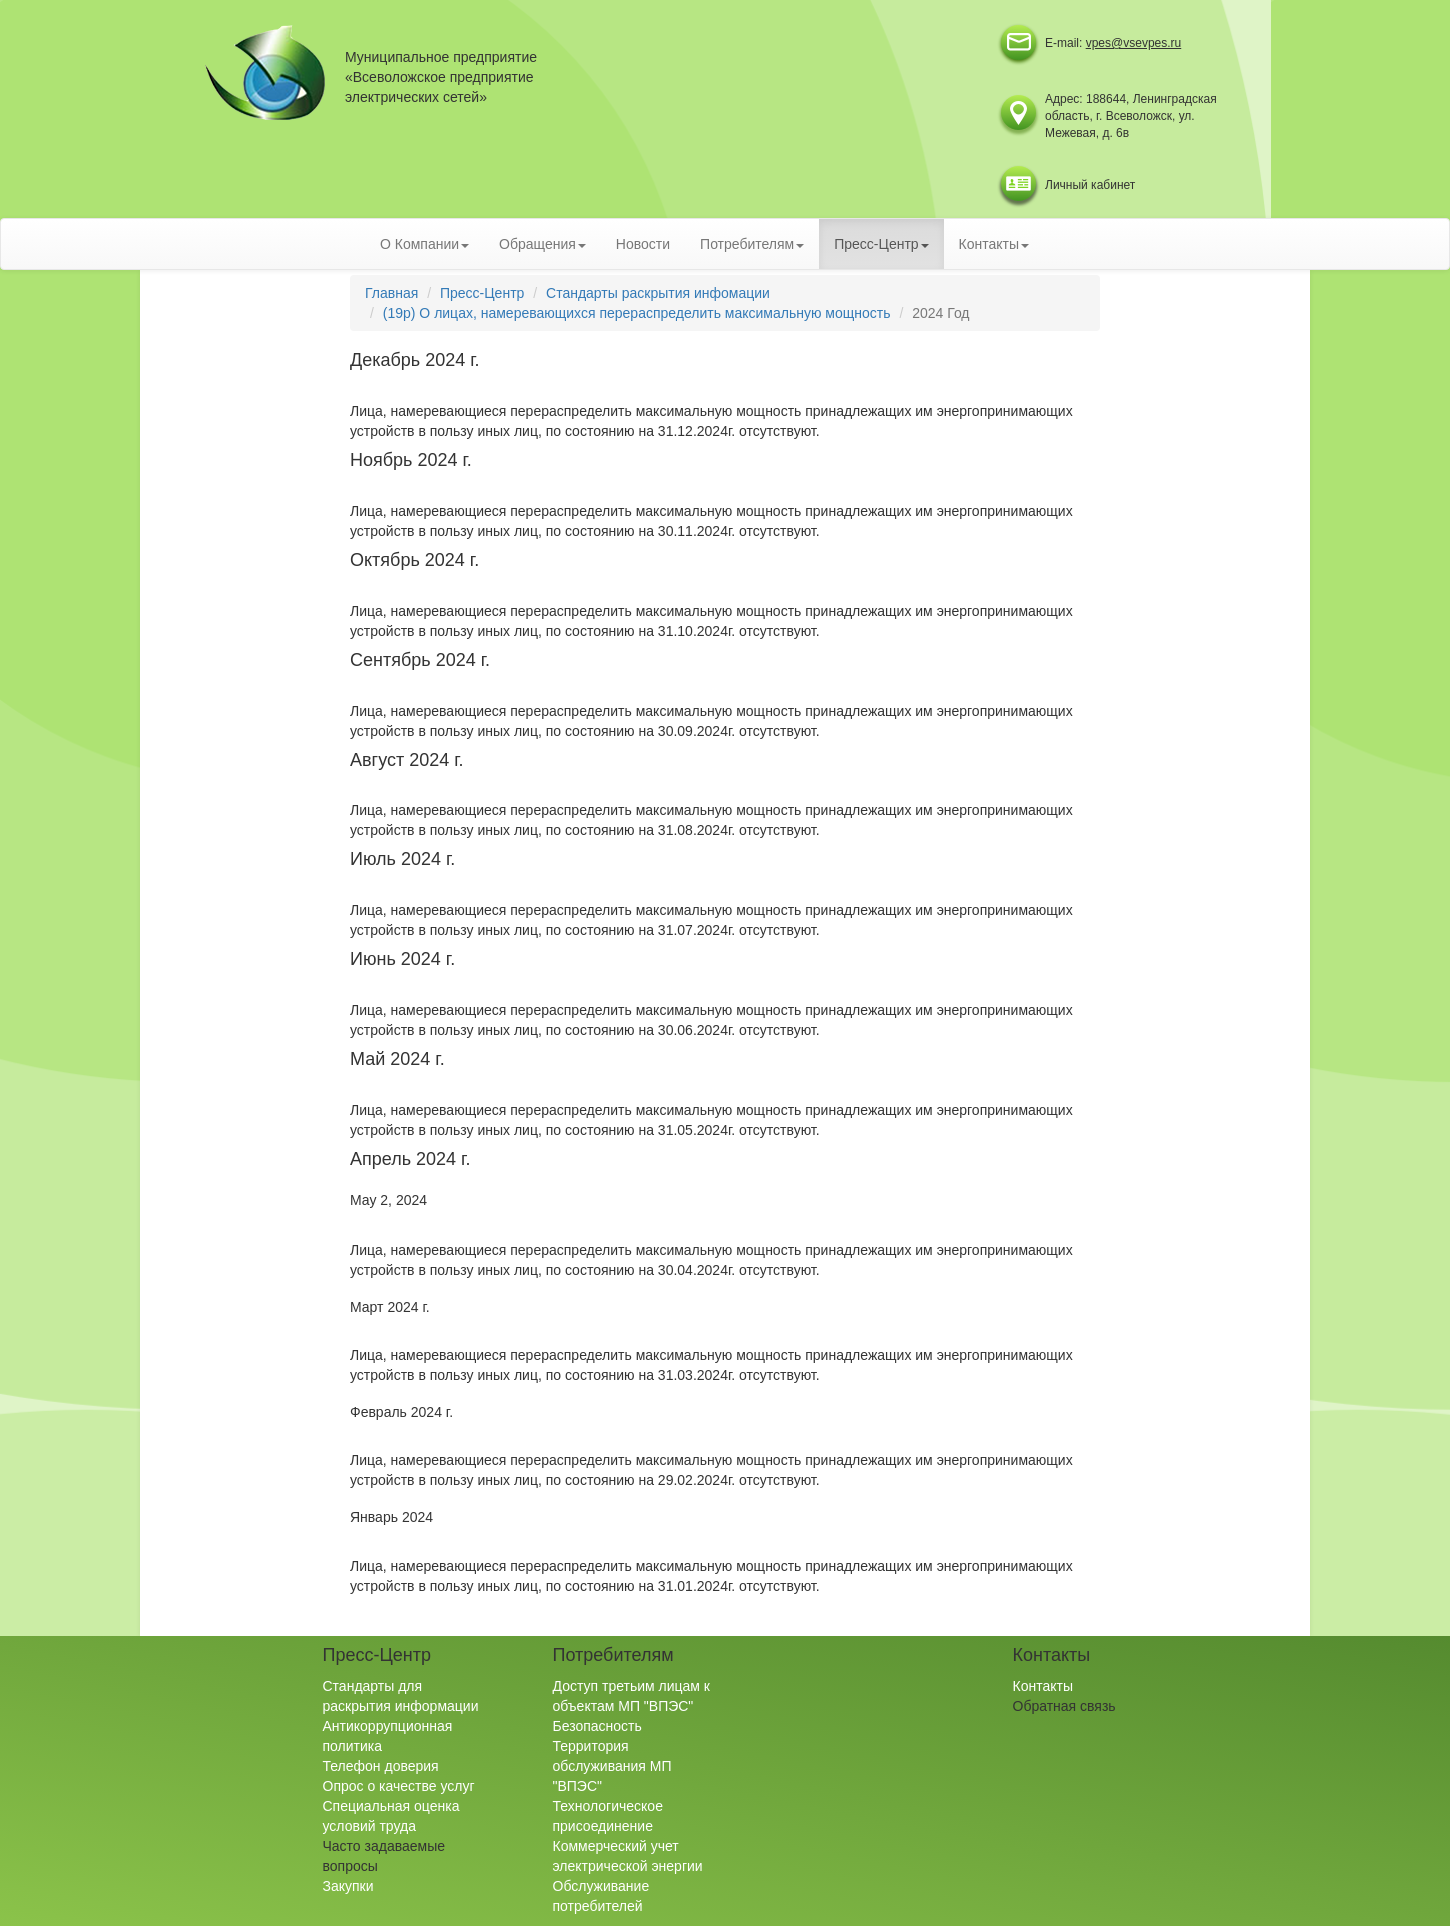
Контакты (1043, 1686)
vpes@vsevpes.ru (1134, 43)
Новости (643, 244)
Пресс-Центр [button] (881, 244)
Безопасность (597, 1726)
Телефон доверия (381, 1766)
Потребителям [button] (752, 244)
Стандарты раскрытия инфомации (658, 293)
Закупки (348, 1886)
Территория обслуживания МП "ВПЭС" (612, 1766)
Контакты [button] (994, 244)
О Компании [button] (424, 244)
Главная (391, 293)
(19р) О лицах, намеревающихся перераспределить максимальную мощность (637, 313)
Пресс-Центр (482, 293)
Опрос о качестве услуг (399, 1786)
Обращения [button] (542, 244)
